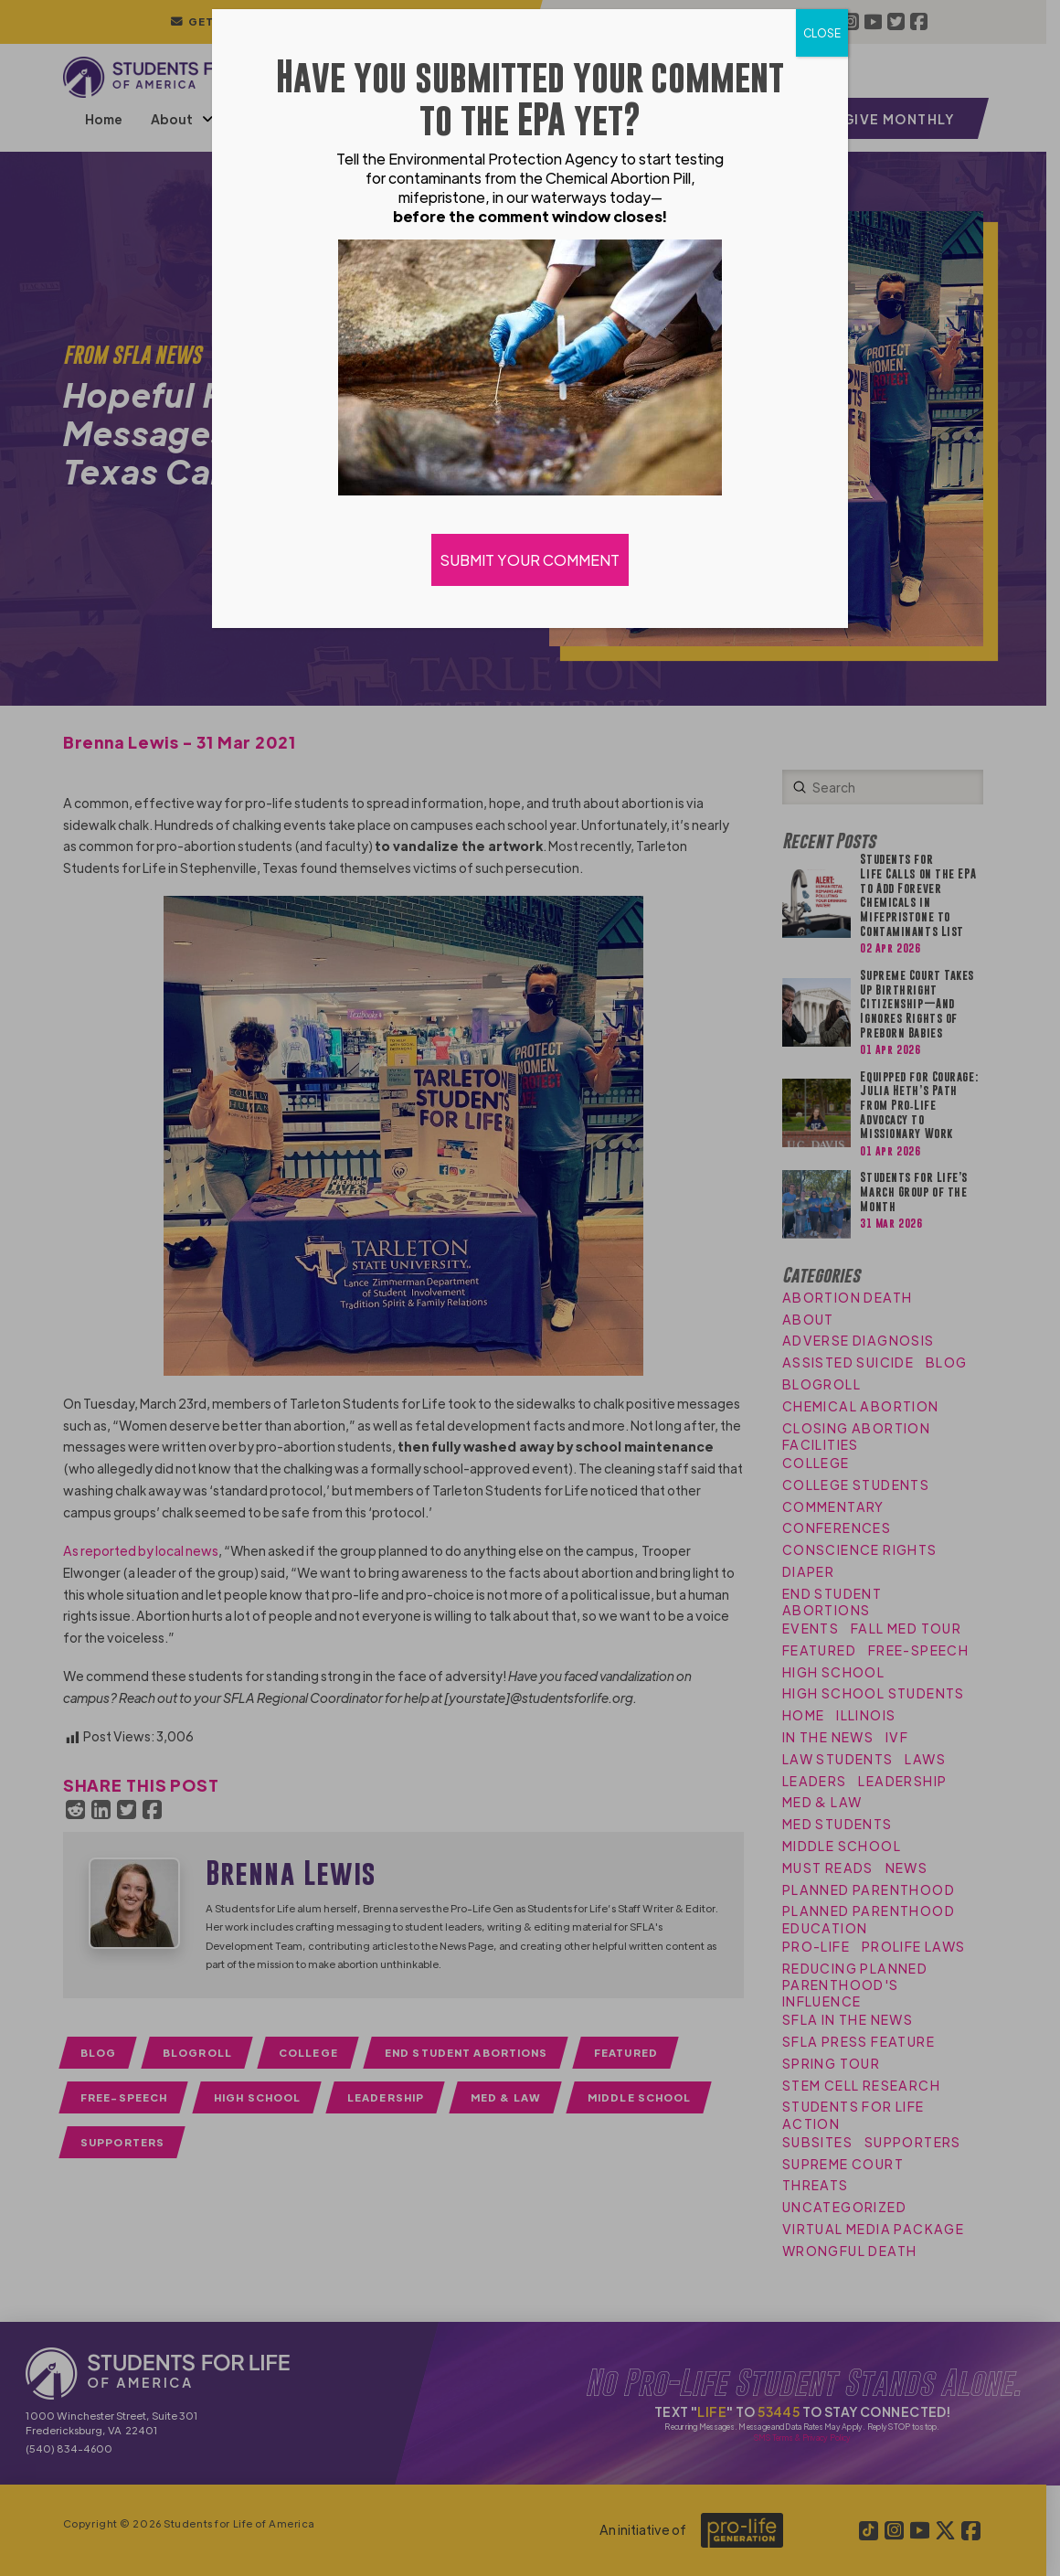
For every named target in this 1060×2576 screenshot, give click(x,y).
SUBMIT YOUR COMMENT (530, 559)
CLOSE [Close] (822, 33)
